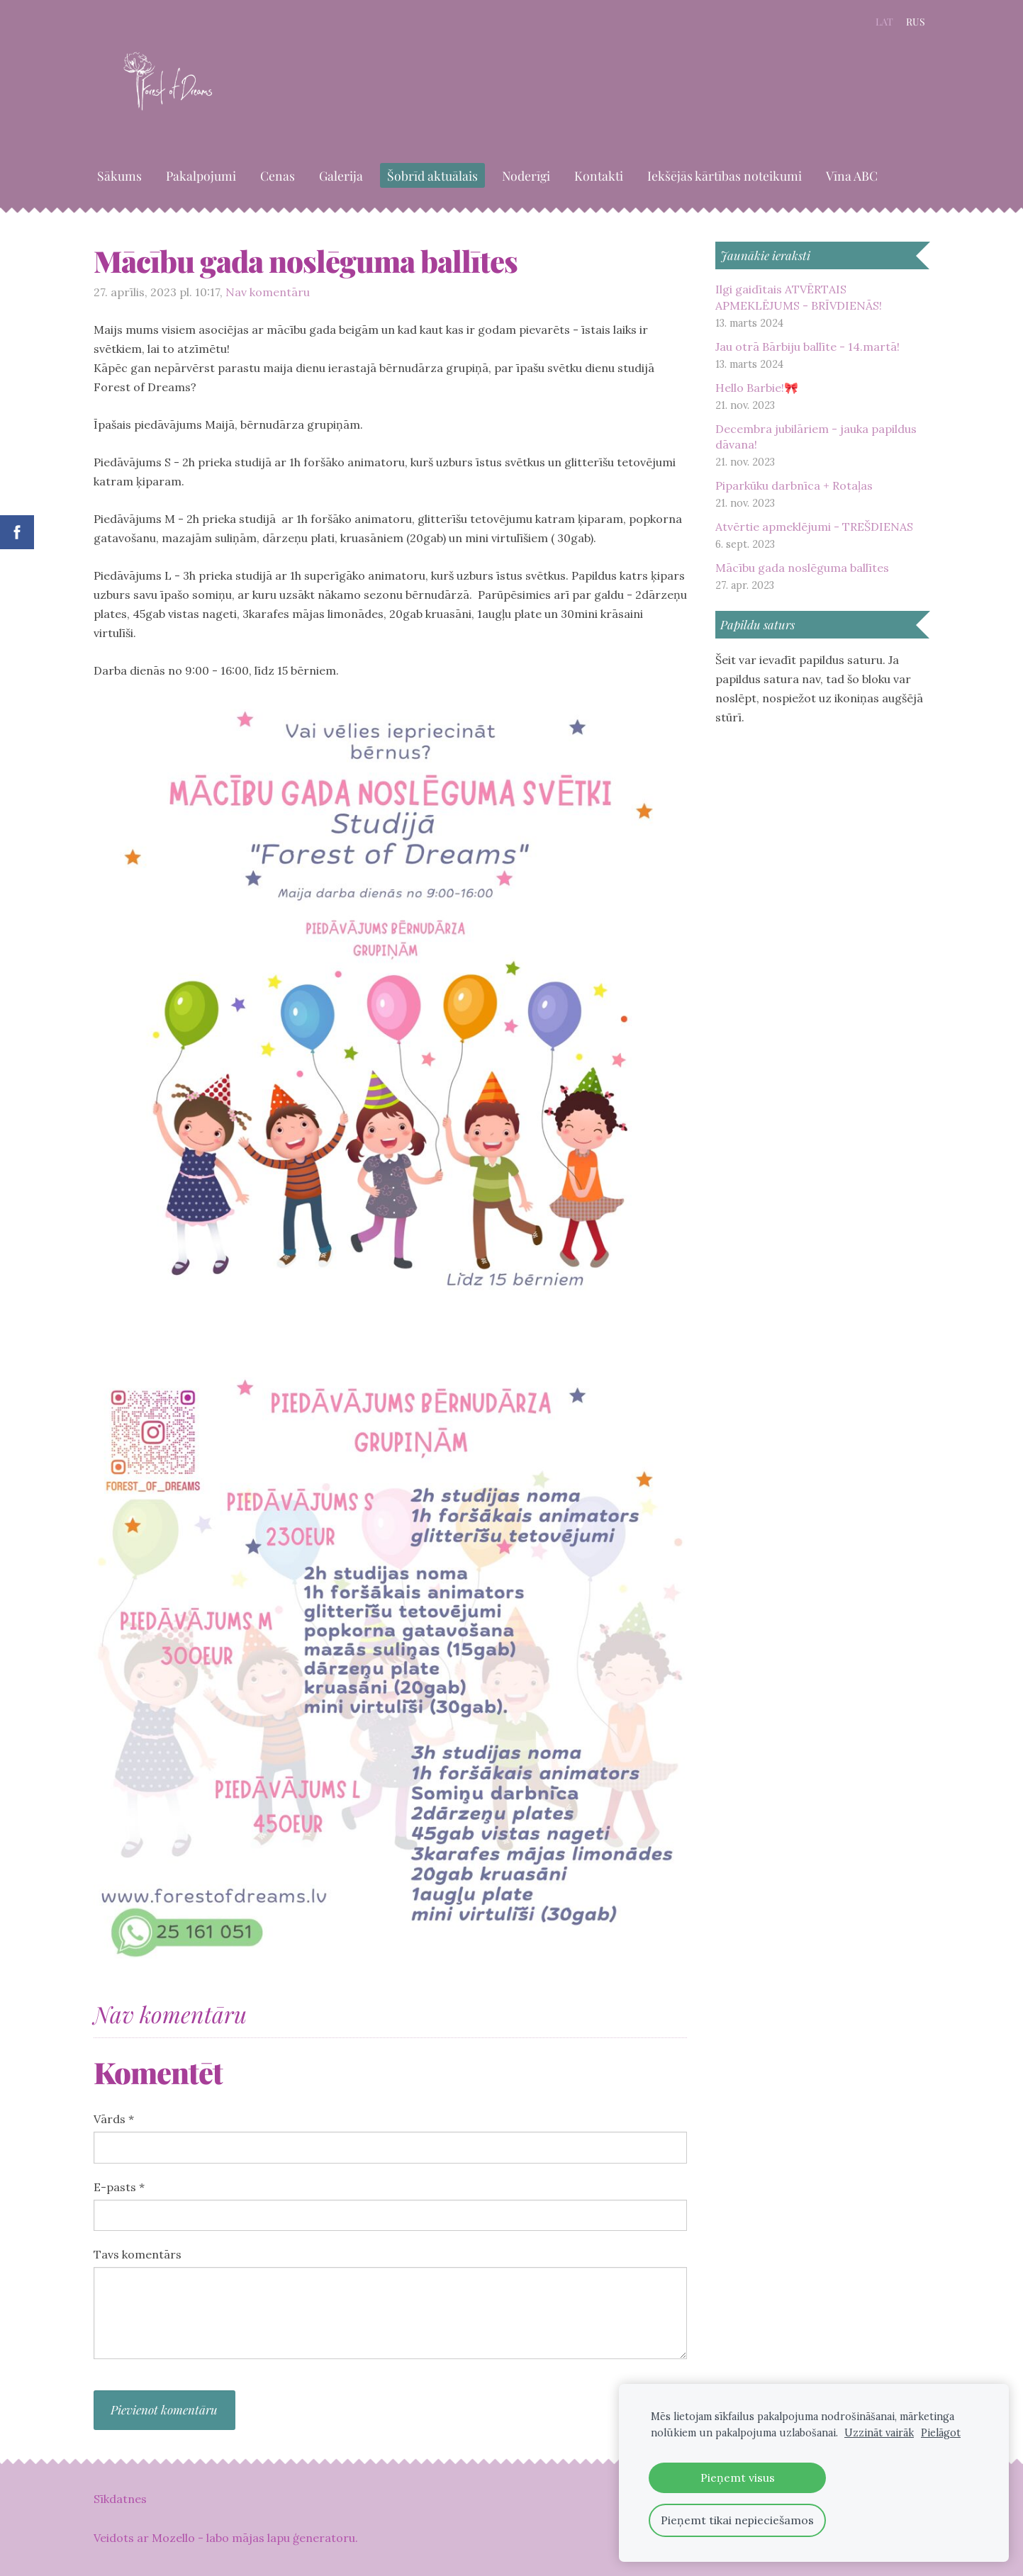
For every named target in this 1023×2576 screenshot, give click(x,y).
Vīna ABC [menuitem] (852, 175)
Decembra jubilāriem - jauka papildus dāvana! (816, 436)
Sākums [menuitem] (119, 175)
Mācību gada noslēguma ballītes (802, 568)
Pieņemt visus (737, 2477)
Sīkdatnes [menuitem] (120, 2499)
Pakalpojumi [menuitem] (201, 175)
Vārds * (114, 2119)
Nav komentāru (267, 292)
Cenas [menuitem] (277, 175)
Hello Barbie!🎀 (756, 388)
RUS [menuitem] (915, 21)
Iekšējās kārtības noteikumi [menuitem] (724, 175)
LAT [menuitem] (884, 21)
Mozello (173, 2538)
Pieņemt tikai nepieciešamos (737, 2520)
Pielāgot (941, 2432)
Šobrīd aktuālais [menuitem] (432, 175)
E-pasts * (119, 2187)
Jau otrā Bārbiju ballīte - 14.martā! (807, 346)
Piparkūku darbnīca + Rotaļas (794, 485)
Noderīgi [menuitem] (526, 175)
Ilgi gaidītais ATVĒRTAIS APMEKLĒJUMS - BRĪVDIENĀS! (798, 297)
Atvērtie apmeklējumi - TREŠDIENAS (814, 526)
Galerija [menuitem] (341, 175)
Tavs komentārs (137, 2254)
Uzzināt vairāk (879, 2432)
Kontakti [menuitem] (598, 175)
